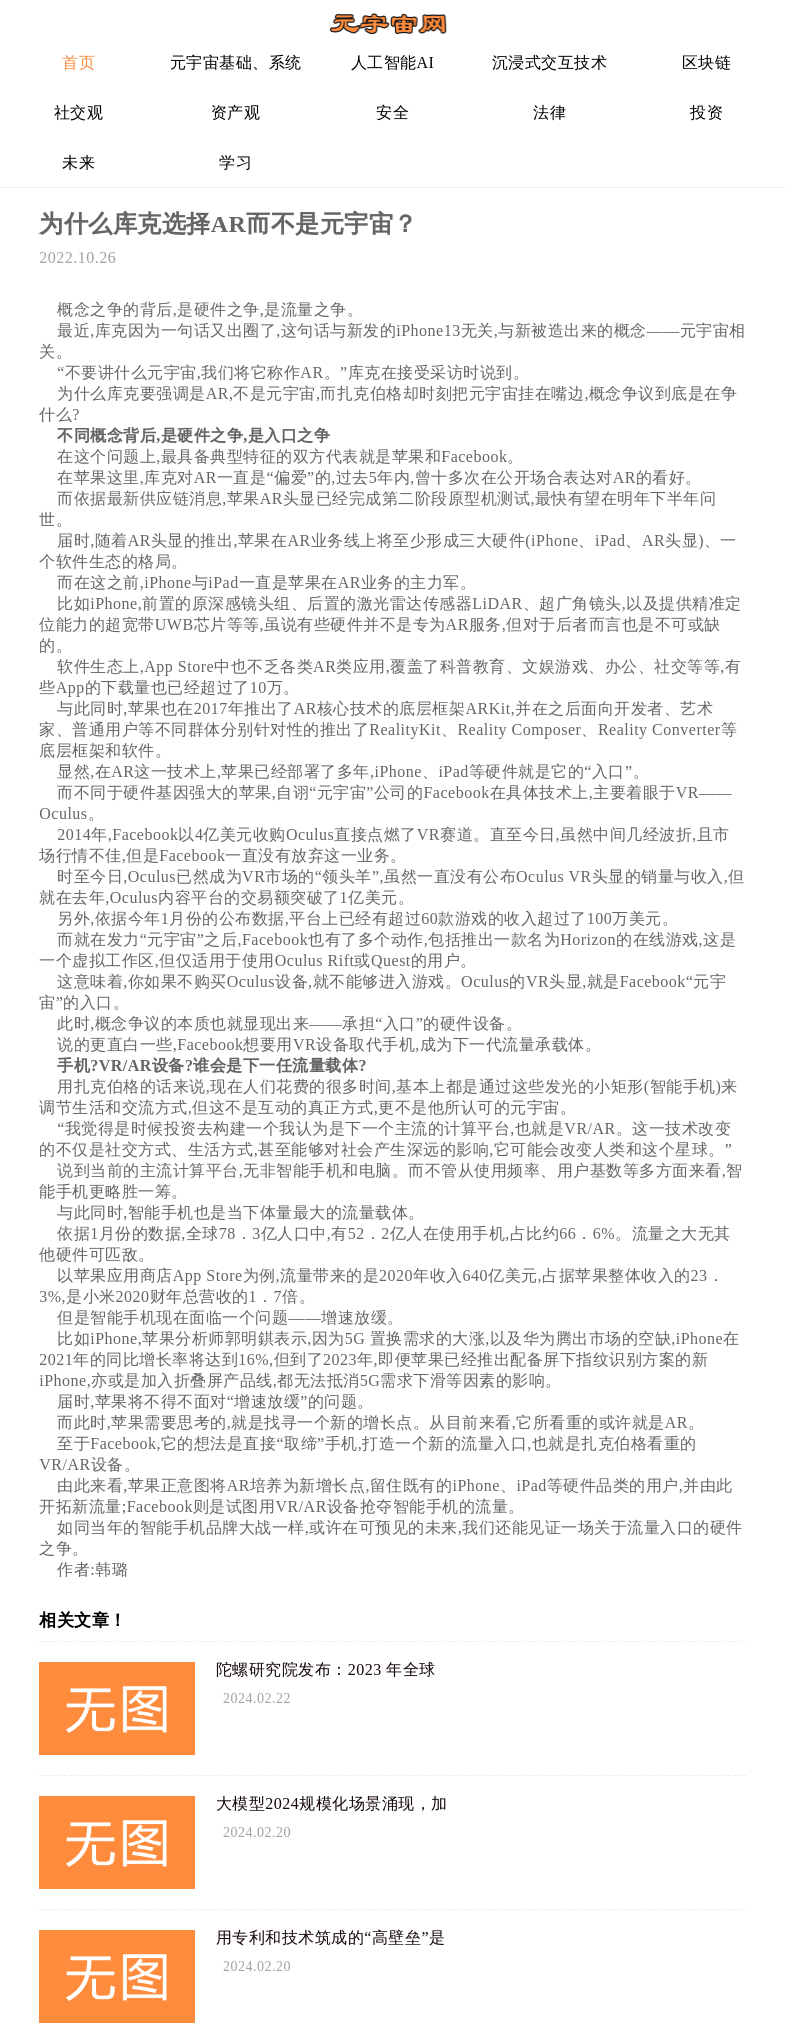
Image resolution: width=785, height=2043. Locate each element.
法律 (549, 112)
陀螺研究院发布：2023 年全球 (326, 1669)
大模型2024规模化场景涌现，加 (332, 1803)
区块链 (707, 62)
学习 (235, 162)
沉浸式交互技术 (550, 62)
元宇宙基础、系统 (236, 62)
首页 (78, 62)
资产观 (236, 112)
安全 (392, 112)
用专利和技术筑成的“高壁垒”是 (331, 1937)
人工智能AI (393, 62)
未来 (78, 162)
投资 (706, 112)
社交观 (79, 112)
